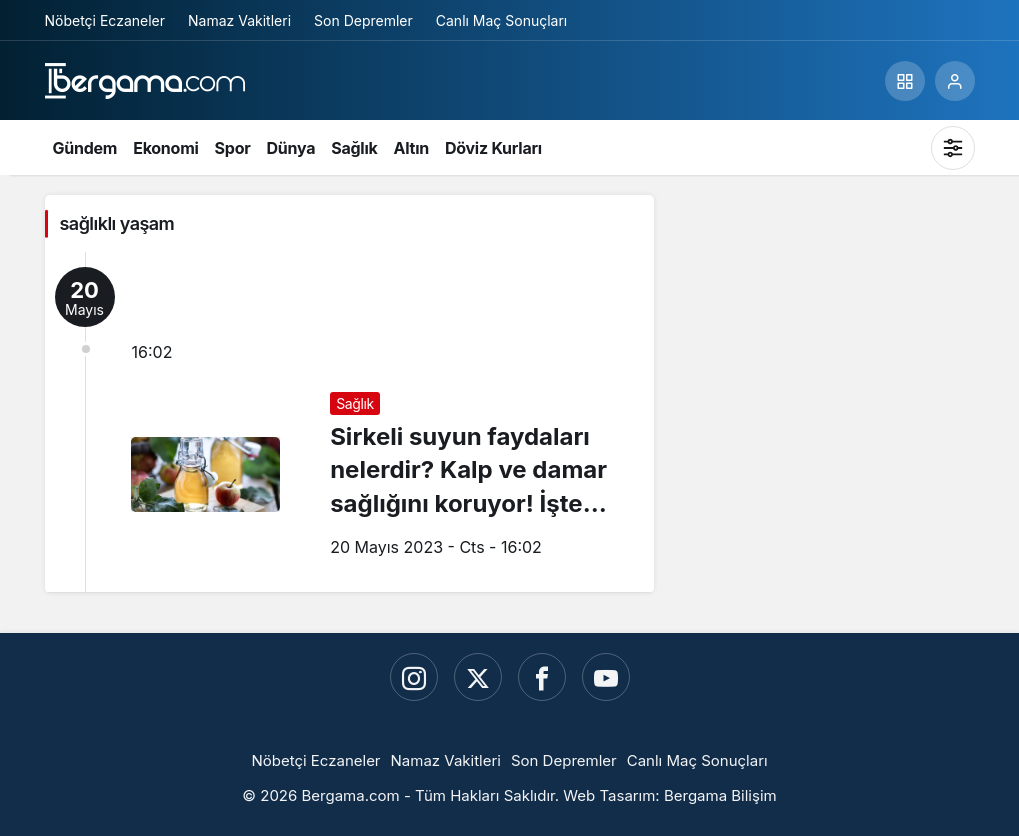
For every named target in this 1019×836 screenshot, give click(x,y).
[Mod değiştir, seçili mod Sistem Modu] (953, 148)
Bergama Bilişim (720, 795)
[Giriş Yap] (955, 81)
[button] (905, 81)
